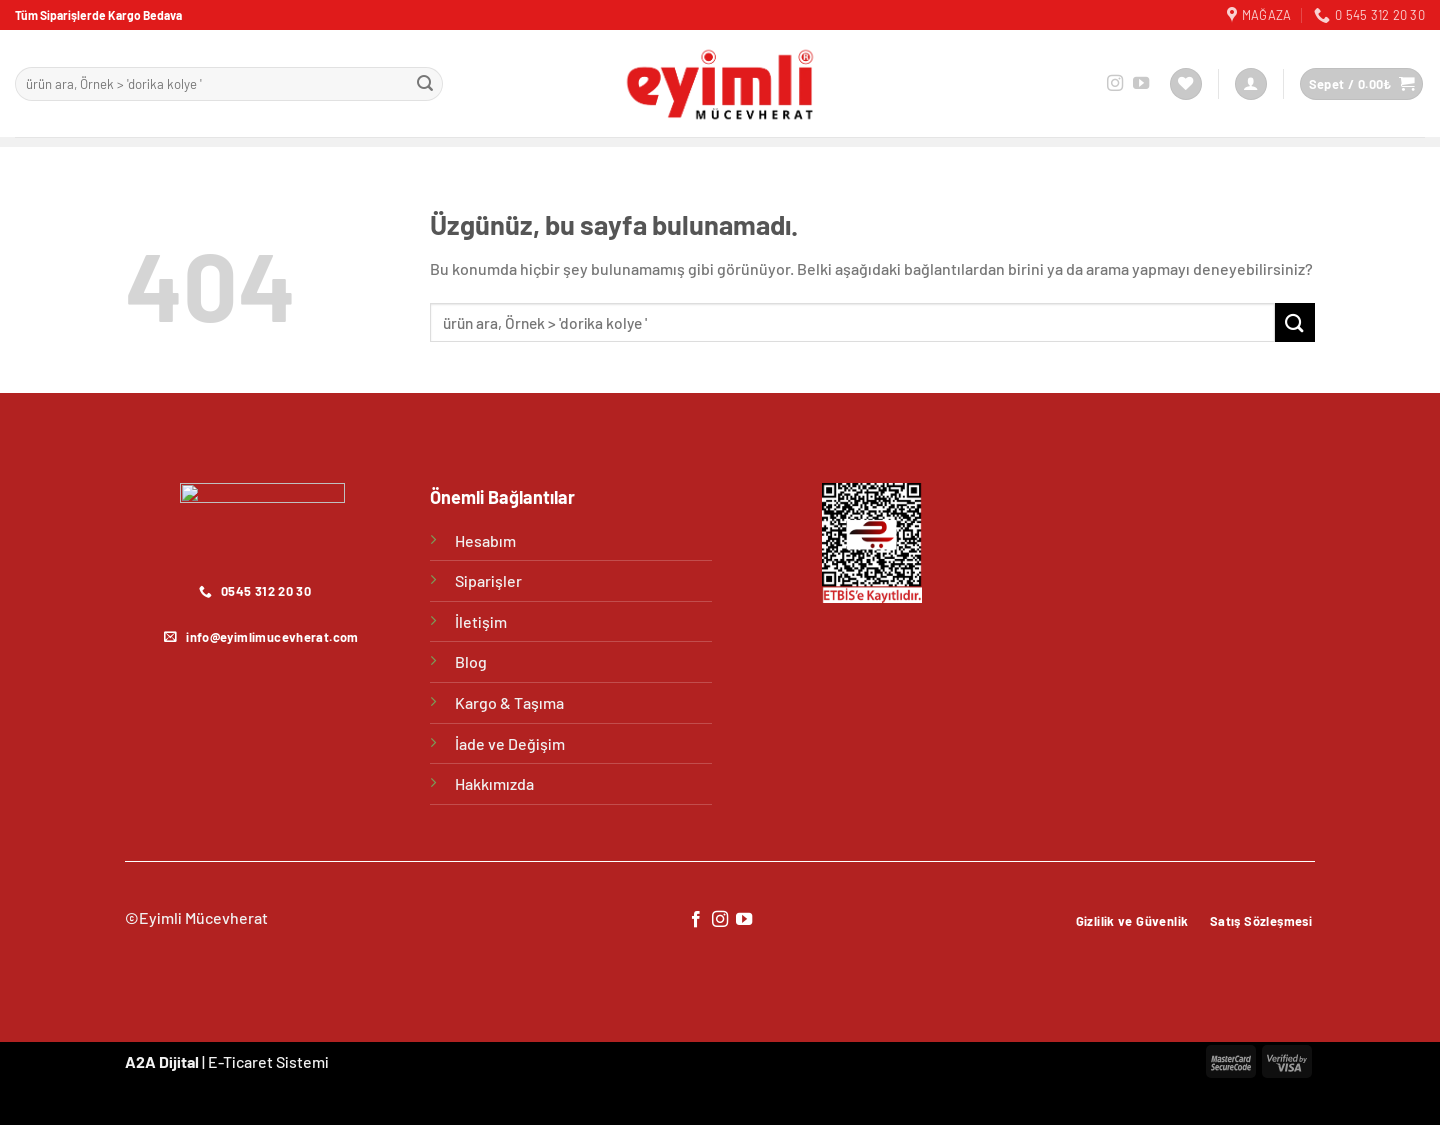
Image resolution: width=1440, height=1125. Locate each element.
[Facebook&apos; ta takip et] (695, 920)
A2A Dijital (162, 1061)
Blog (471, 661)
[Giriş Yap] (1251, 84)
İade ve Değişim (510, 743)
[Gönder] (425, 84)
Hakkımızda (494, 783)
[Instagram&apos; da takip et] (1115, 84)
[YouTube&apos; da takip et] (1141, 84)
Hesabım (485, 540)
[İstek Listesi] (1186, 84)
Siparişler (488, 580)
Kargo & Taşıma (509, 702)
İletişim (481, 621)
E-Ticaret (240, 1061)
